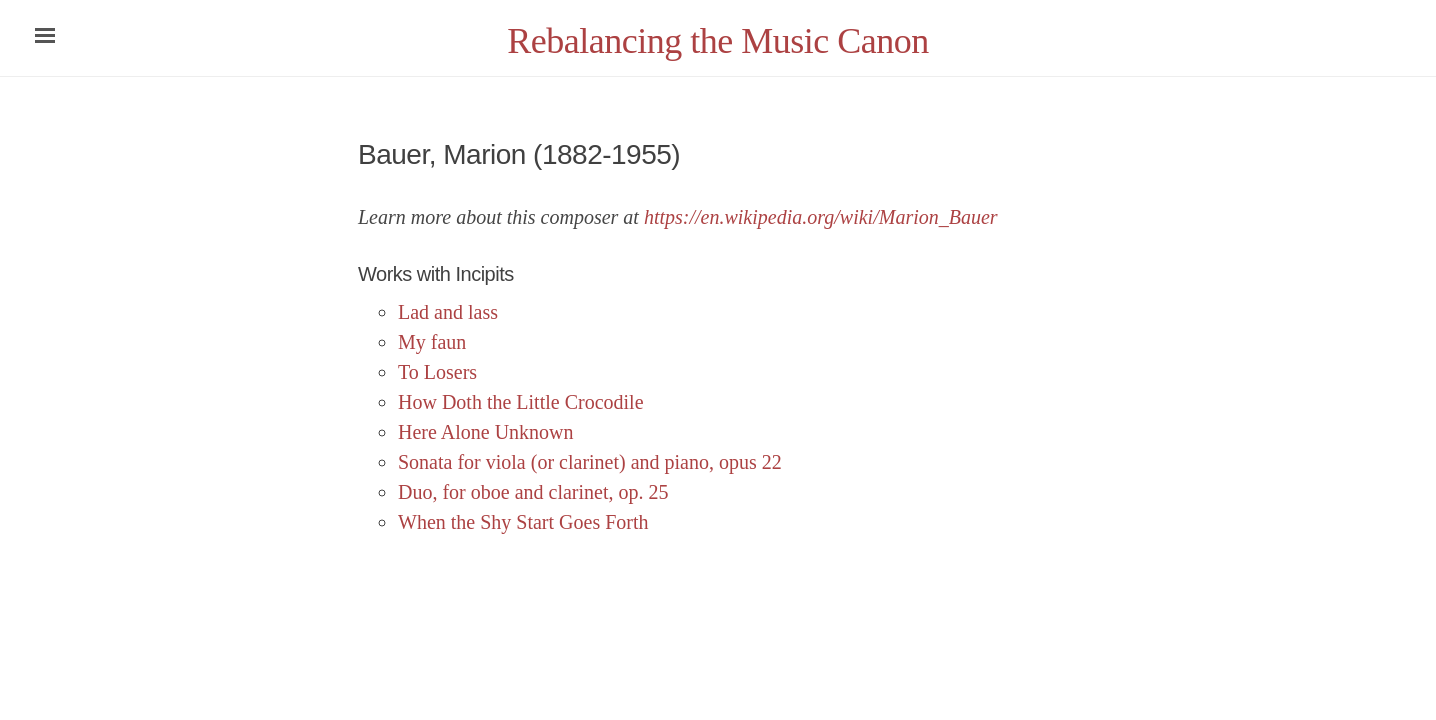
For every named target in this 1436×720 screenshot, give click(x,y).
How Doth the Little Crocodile (521, 402)
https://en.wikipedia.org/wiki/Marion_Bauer (821, 217)
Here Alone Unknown (486, 432)
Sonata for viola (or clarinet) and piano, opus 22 (590, 462)
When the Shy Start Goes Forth (523, 522)
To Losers (437, 372)
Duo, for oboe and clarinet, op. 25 (533, 492)
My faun (432, 342)
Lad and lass (448, 312)
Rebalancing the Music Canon (717, 41)
